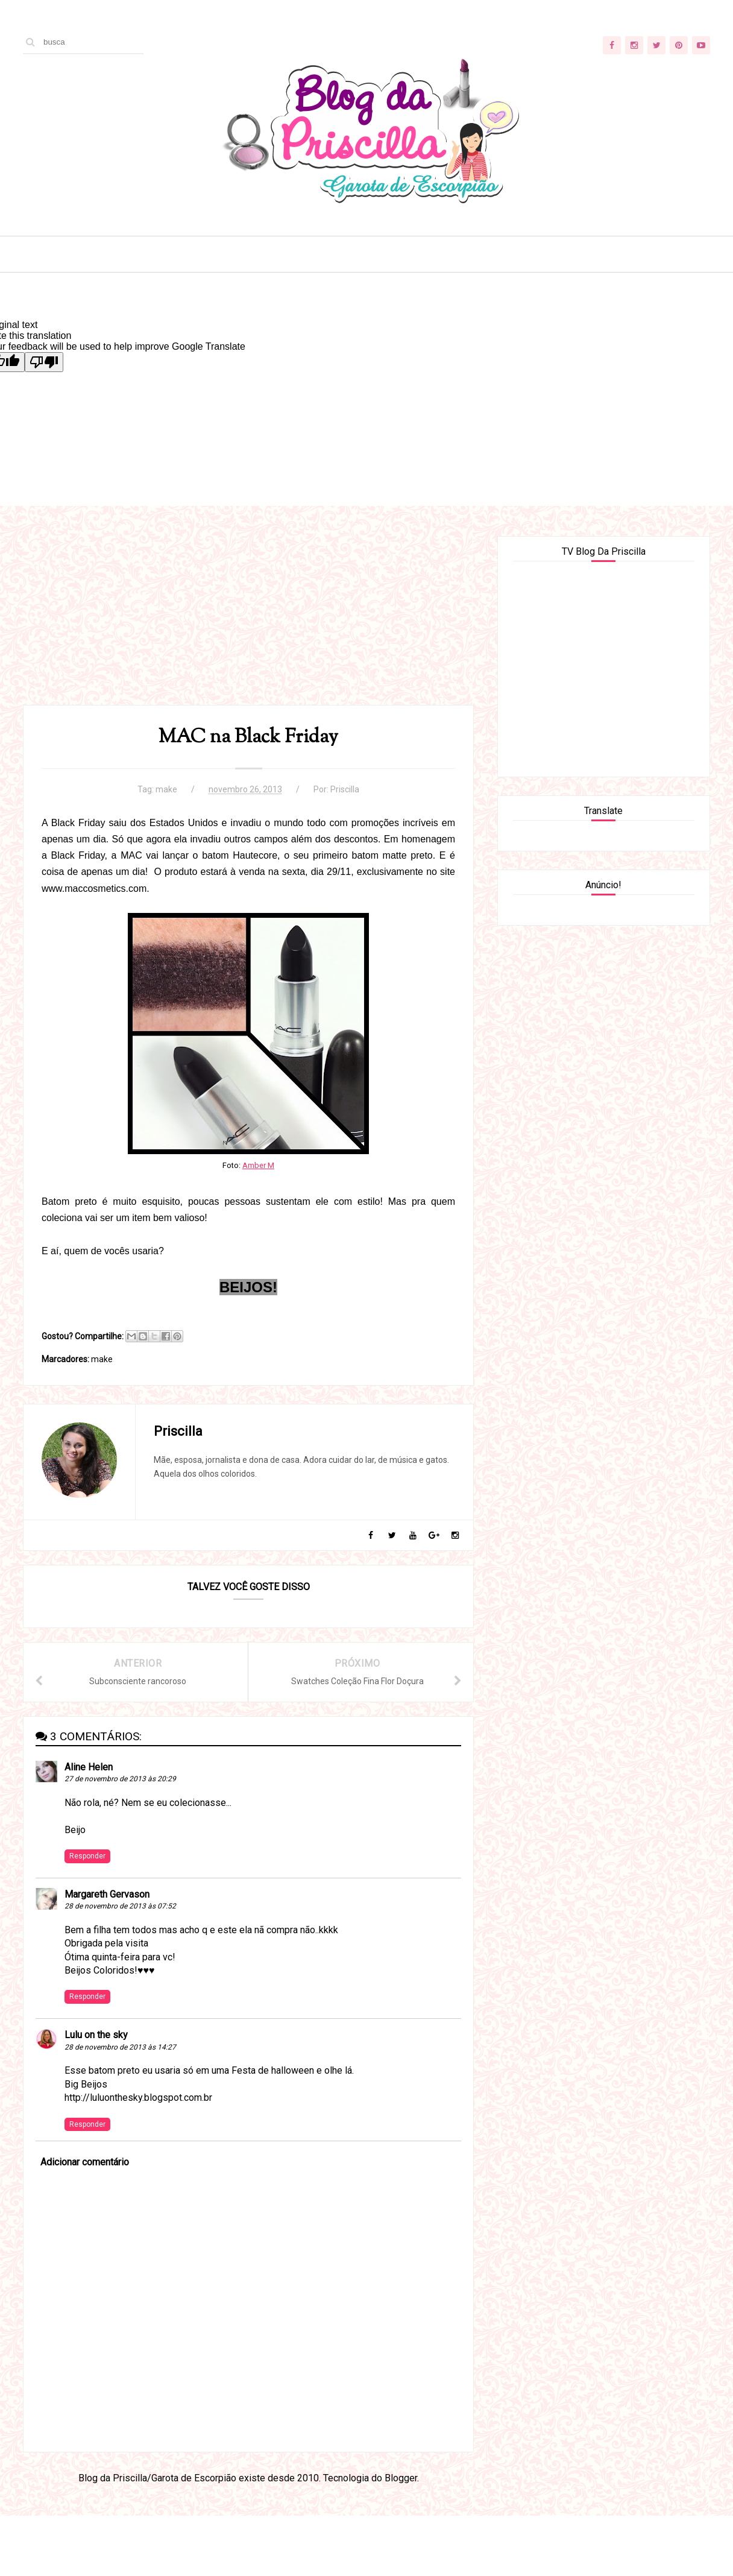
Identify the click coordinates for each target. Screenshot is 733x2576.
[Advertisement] (248, 620)
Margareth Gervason (106, 1894)
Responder (87, 1856)
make (166, 789)
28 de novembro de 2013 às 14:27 (120, 2047)
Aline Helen (88, 1767)
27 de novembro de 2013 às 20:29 (120, 1779)
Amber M (258, 1165)
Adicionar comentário (84, 2162)
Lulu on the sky (96, 2035)
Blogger (401, 2478)
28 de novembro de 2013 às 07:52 (120, 1906)
